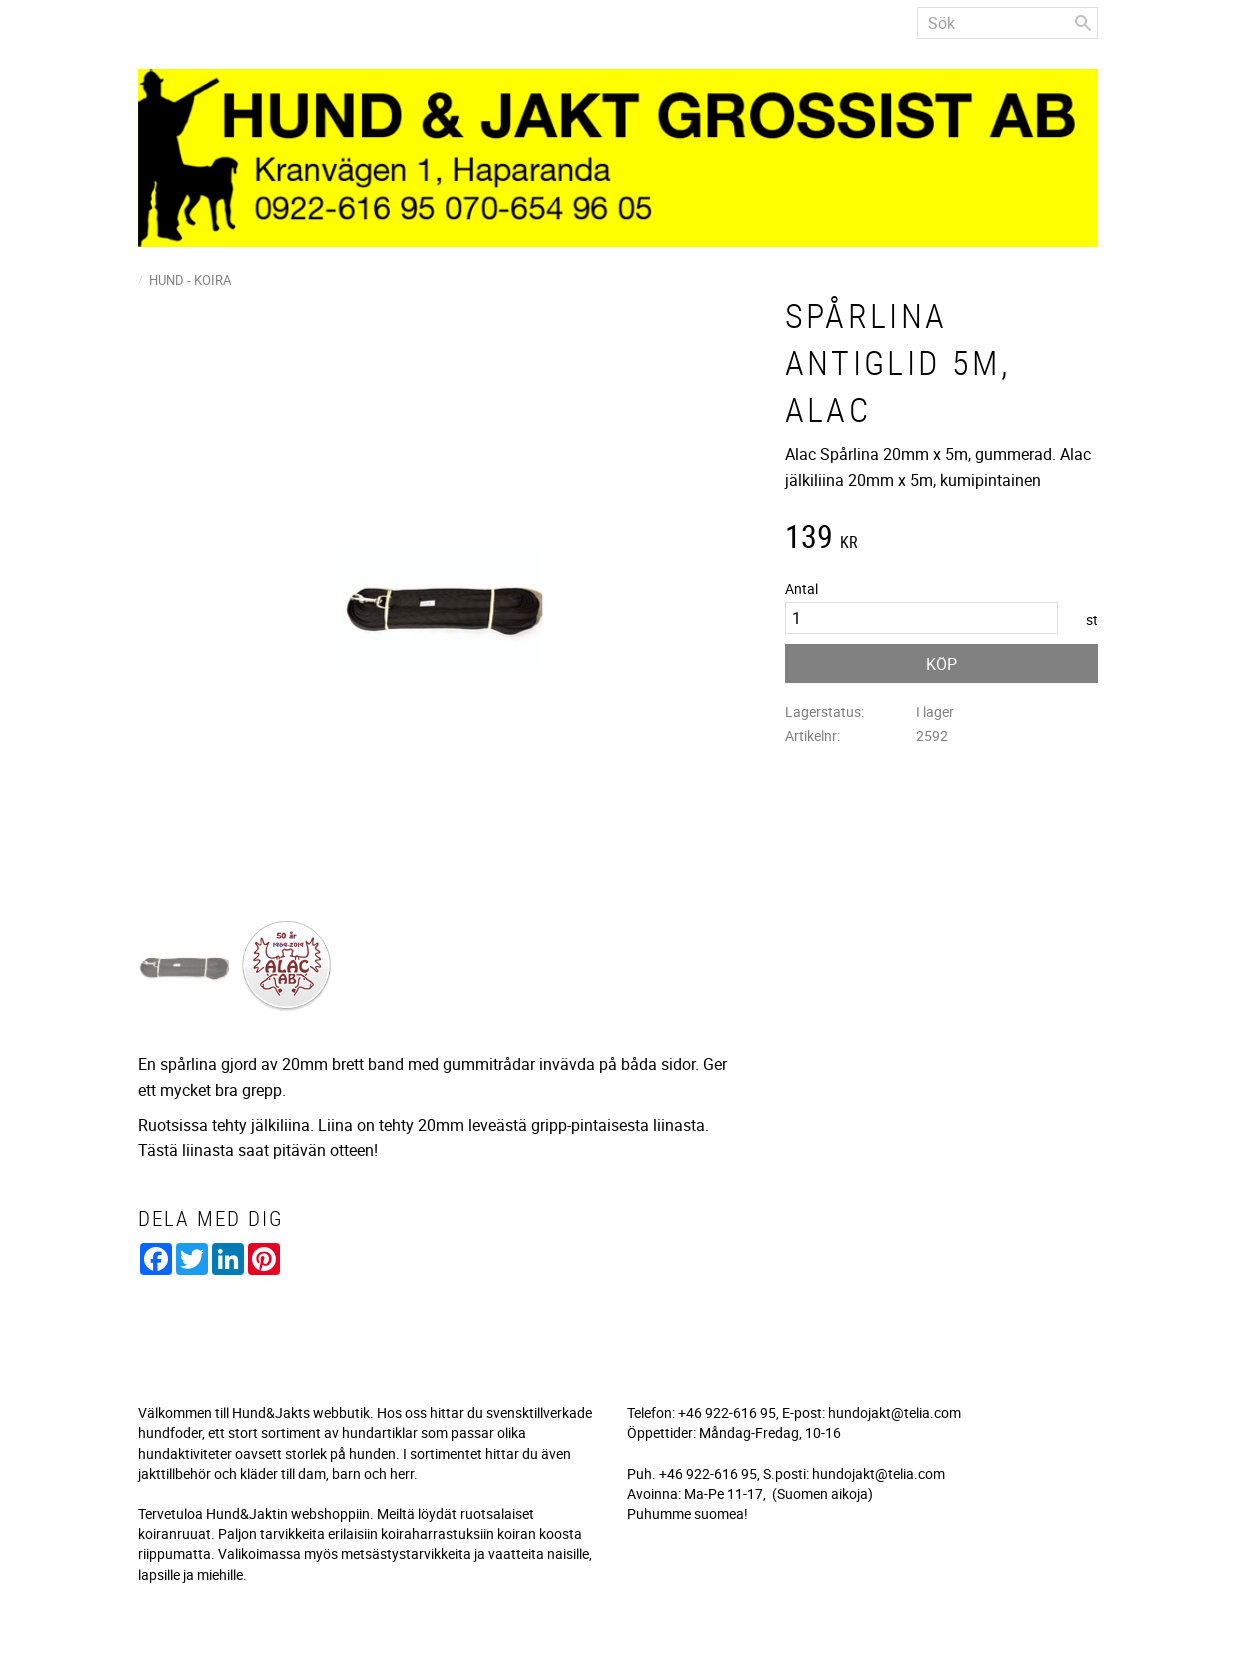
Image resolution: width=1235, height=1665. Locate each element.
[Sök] (1083, 23)
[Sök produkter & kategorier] (1007, 23)
